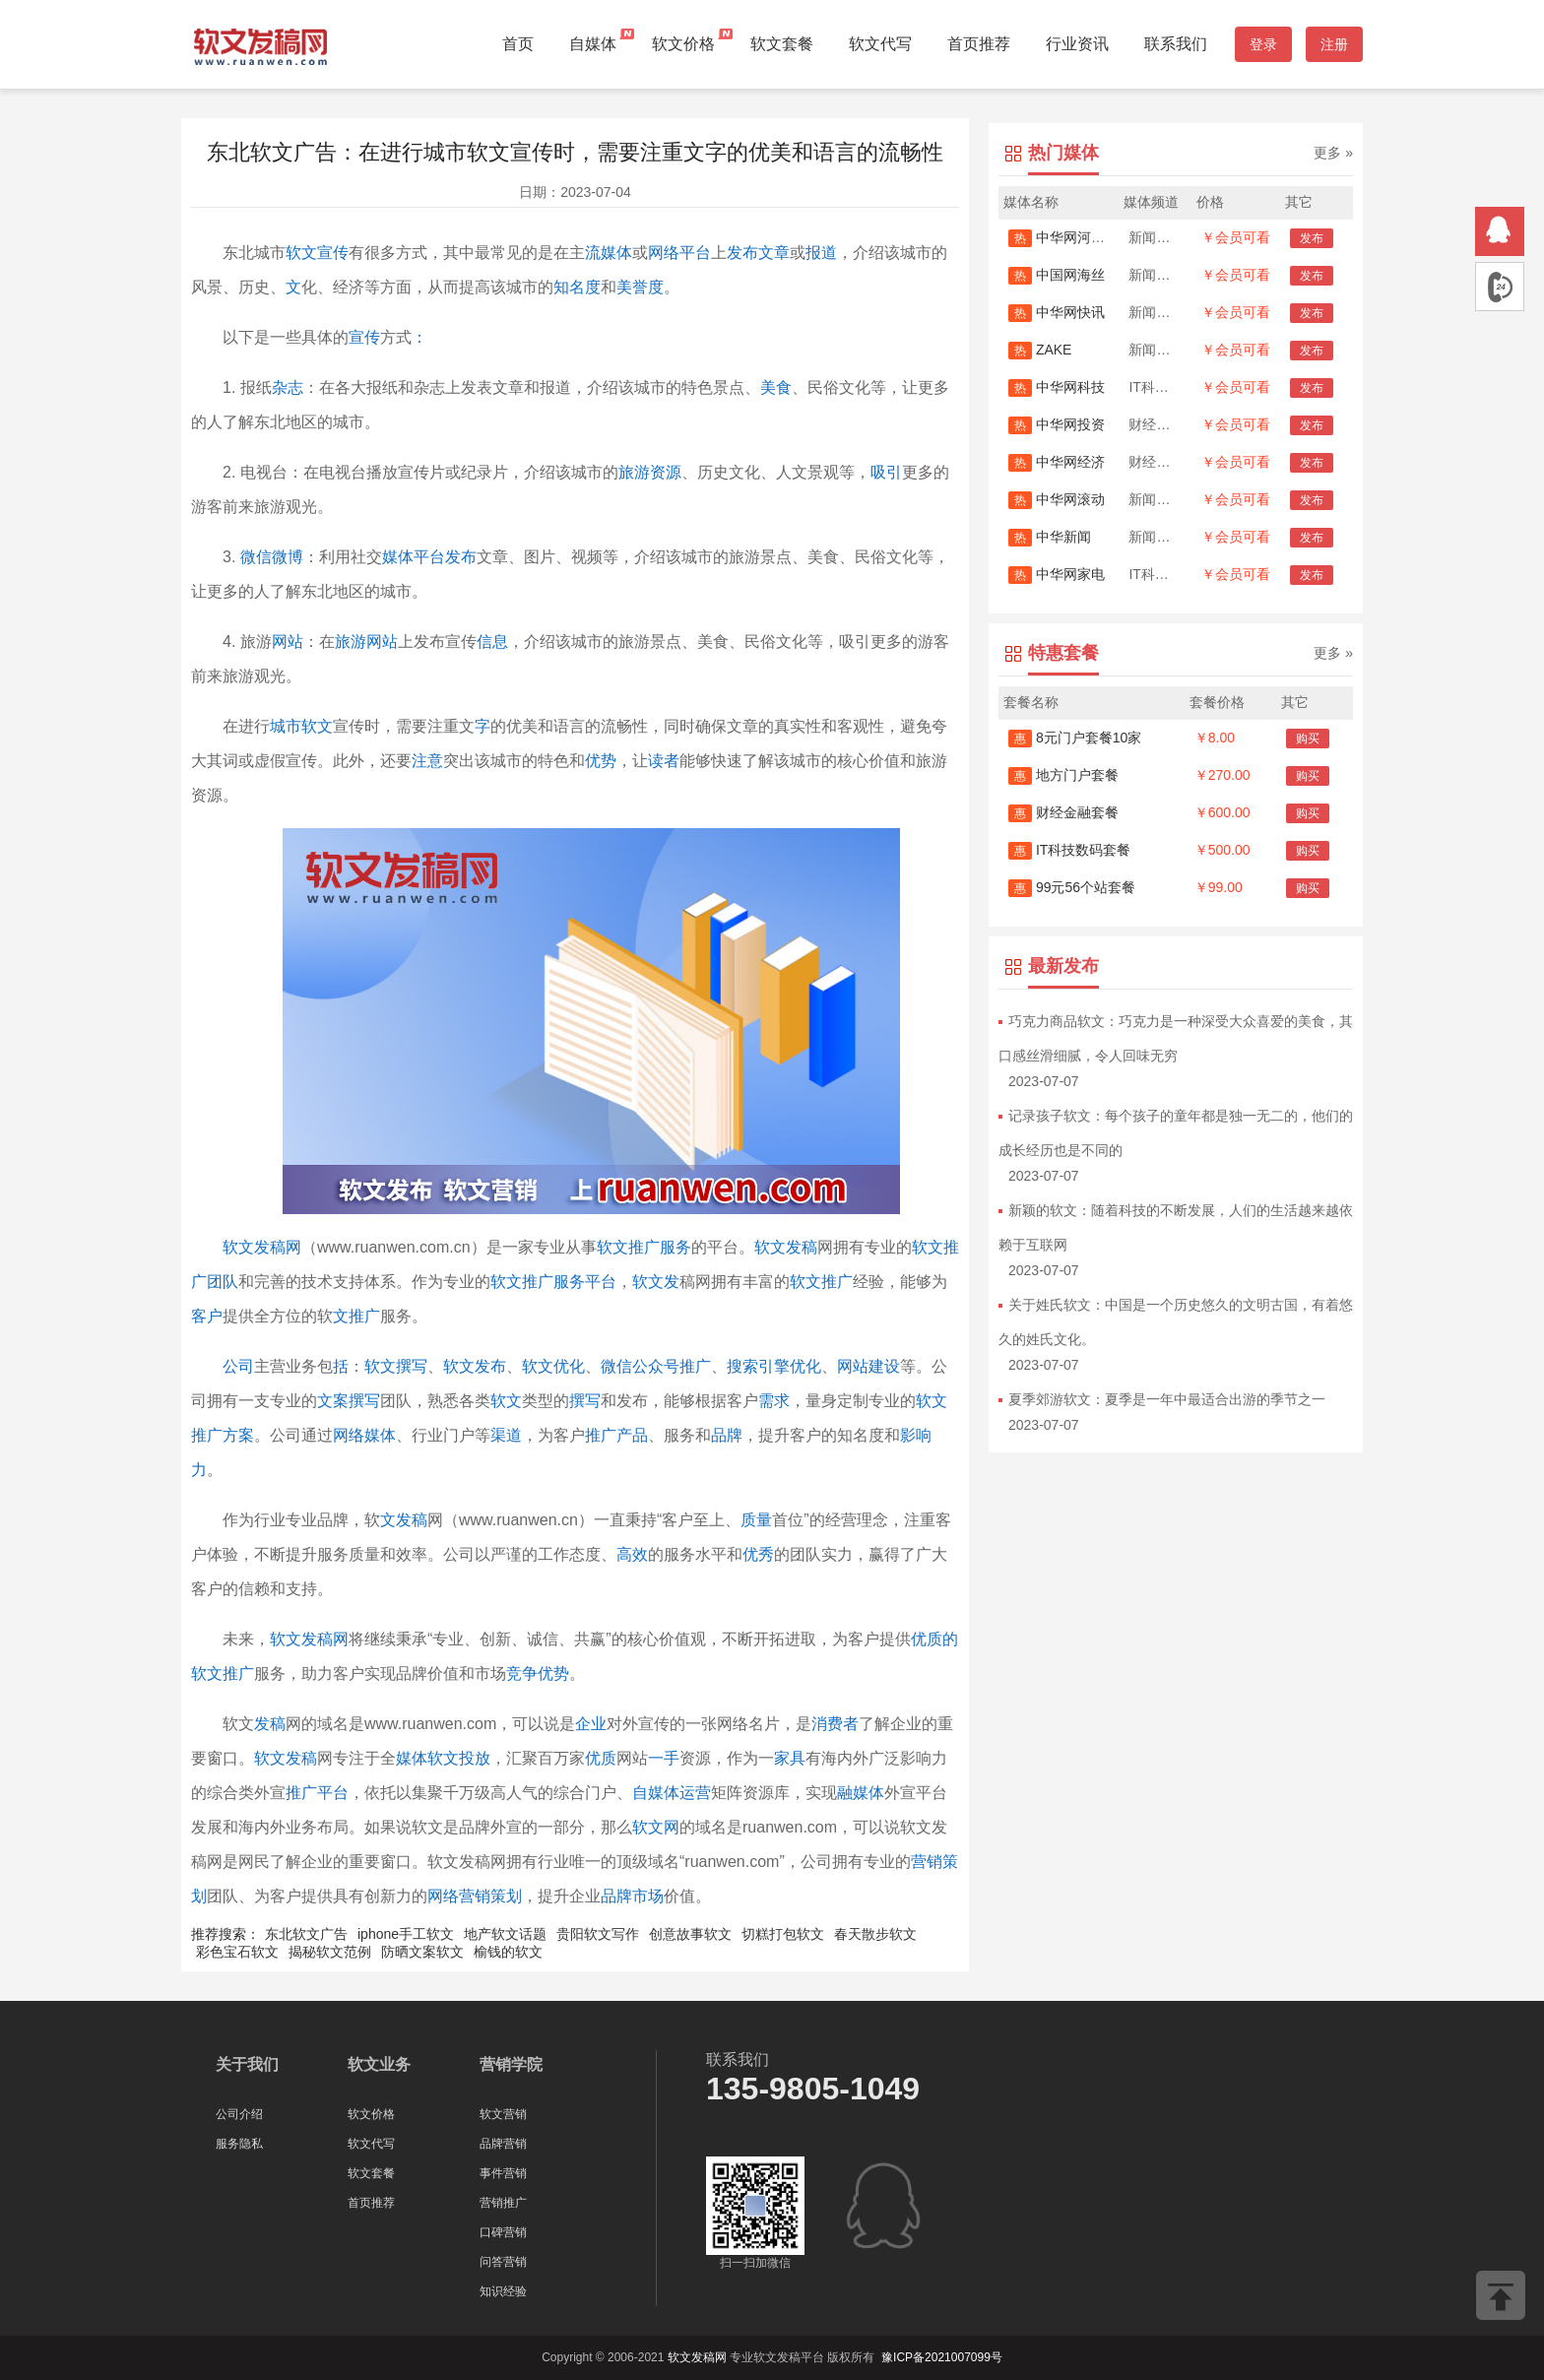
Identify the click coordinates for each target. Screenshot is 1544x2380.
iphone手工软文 (405, 1934)
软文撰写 (395, 1366)
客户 (207, 1316)
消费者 (835, 1723)
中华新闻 (1049, 537)
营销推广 (503, 2203)
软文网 (655, 1827)
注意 (427, 760)
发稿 (270, 1723)
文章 (774, 252)
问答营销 (503, 2262)
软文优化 (553, 1366)
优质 (600, 1758)
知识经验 (503, 2291)
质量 (756, 1520)
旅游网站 (366, 641)
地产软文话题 (505, 1934)
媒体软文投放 (443, 1758)
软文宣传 (317, 252)
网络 (663, 252)
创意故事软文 (690, 1934)
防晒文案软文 (422, 1952)
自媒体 (592, 43)
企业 (591, 1723)
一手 (663, 1758)
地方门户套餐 (1063, 775)
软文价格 (683, 43)
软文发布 (474, 1366)
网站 (287, 641)
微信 (256, 556)
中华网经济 (1056, 462)
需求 (774, 1400)
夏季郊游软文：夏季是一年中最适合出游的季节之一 (1166, 1399)
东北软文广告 (306, 1934)
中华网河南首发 (1070, 237)
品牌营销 (503, 2144)
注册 (1334, 44)
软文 (506, 1400)
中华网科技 (1056, 387)
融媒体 (860, 1792)
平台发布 (445, 556)
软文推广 (821, 1281)
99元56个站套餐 (1071, 887)
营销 (926, 1861)
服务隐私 (239, 2144)
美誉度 (640, 287)
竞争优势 (537, 1673)
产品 (632, 1435)
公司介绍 (239, 2114)
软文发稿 (785, 1247)
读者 (663, 760)
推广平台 (317, 1792)
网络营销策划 (474, 1896)
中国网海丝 (1056, 275)
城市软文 (301, 726)
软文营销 (503, 2114)
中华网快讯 (1056, 312)
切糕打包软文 (782, 1934)
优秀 (758, 1554)
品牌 (726, 1435)
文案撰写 (348, 1400)
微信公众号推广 (656, 1366)
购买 (1307, 738)
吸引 (886, 472)
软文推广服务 (644, 1247)
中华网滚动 (1056, 499)
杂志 (287, 387)
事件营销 (503, 2173)
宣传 (364, 337)
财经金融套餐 (1063, 812)
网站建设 (868, 1366)
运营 (695, 1792)
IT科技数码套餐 (1069, 850)
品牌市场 (632, 1896)
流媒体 (608, 252)
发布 (742, 252)
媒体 (398, 556)
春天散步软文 (875, 1934)
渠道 (506, 1435)
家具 (789, 1758)
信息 (492, 641)
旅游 (634, 472)
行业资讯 (1077, 43)
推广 (600, 1435)
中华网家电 (1056, 574)
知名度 (577, 287)
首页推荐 (978, 43)
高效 (632, 1554)
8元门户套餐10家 (1074, 737)
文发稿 (403, 1520)
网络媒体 (364, 1435)
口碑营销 (503, 2232)
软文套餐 (781, 43)
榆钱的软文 (508, 1952)
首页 (518, 43)
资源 (665, 472)
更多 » (1333, 153)
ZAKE (1039, 349)
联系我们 (1175, 43)
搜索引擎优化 (774, 1366)
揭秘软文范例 (330, 1952)
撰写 (585, 1400)
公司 (238, 1366)
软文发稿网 (262, 1247)
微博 (287, 556)
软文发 (655, 1281)
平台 (695, 252)
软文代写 (880, 43)
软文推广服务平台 (553, 1281)
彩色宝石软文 (237, 1952)
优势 (600, 760)
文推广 (356, 1316)
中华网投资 (1056, 424)
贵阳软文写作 (597, 1934)
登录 (1263, 44)
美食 (776, 387)
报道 (821, 252)
